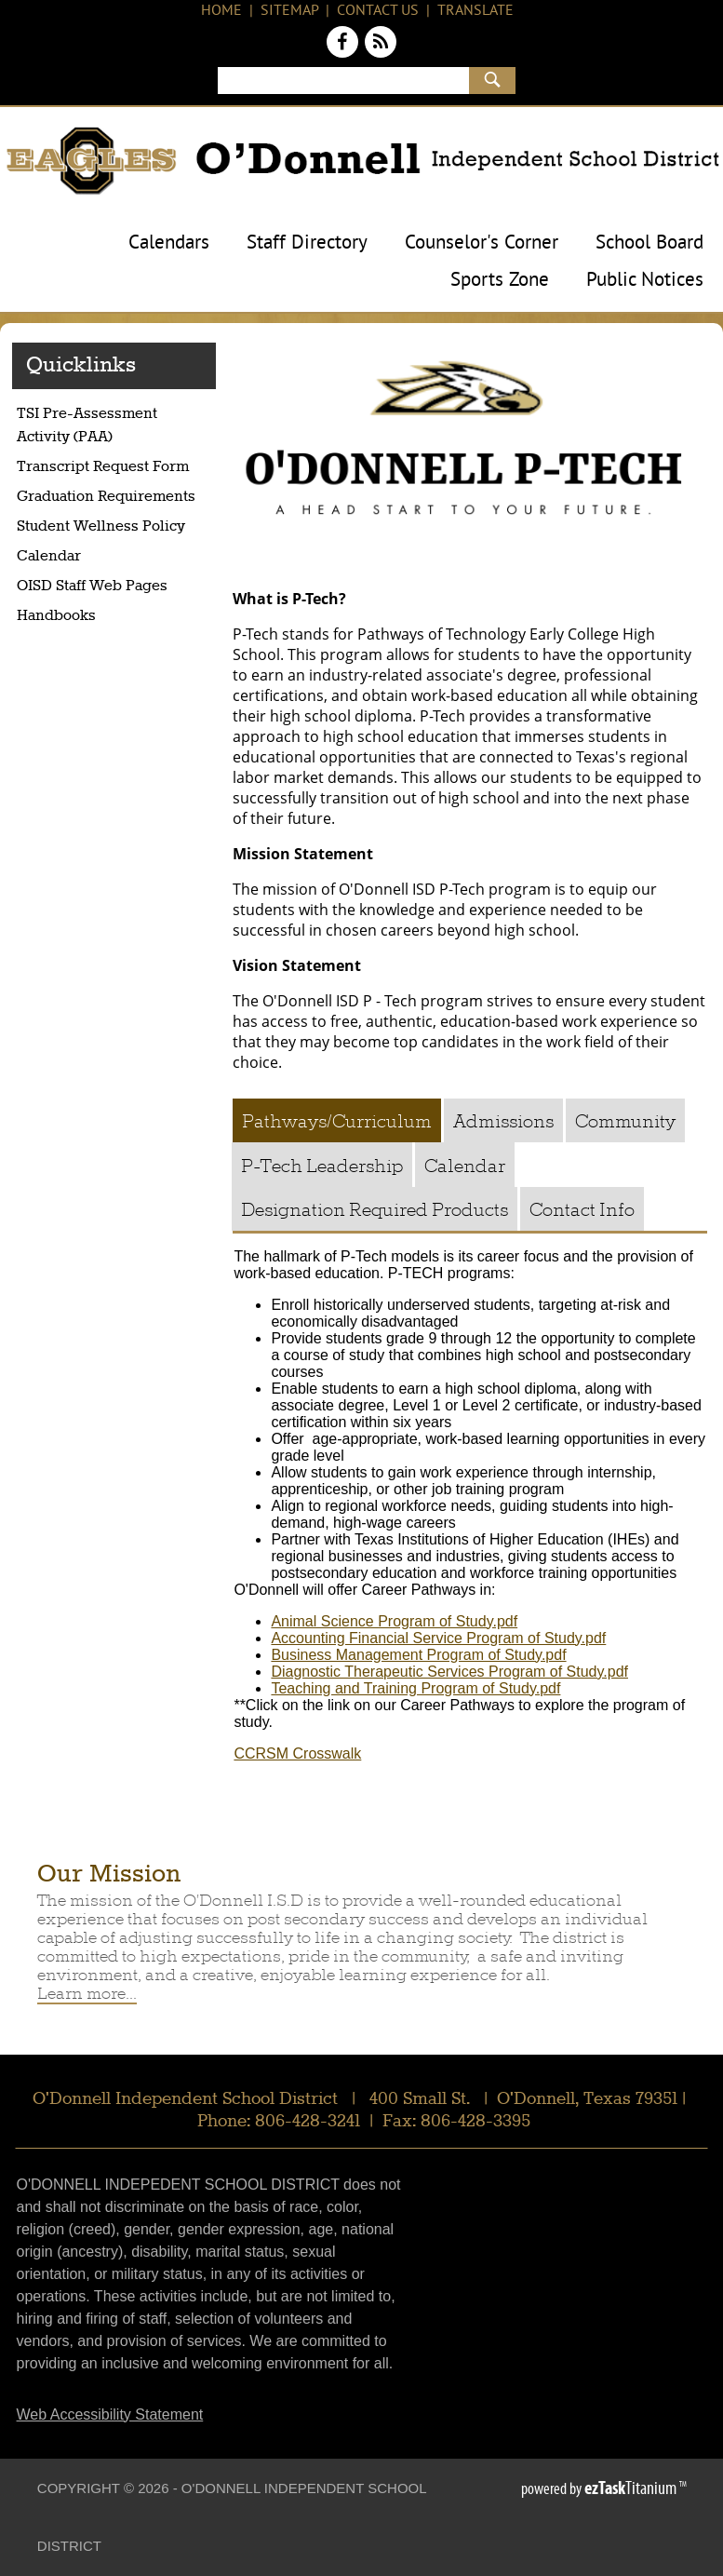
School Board (649, 244)
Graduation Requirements (116, 499)
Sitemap (289, 11)
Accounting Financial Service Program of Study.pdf (438, 1638)
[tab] (337, 1120)
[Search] (343, 80)
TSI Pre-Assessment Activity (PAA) (94, 429)
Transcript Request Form (116, 469)
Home (221, 11)
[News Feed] (381, 46)
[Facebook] (344, 46)
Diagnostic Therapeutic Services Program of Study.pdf (449, 1671)
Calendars (168, 244)
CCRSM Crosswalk (297, 1753)
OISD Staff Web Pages (92, 586)
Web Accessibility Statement (110, 2414)
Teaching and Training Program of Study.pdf (415, 1688)
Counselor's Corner (481, 244)
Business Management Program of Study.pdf (418, 1655)
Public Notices (644, 281)
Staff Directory (307, 244)
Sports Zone (499, 281)
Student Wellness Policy (101, 527)
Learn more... (87, 1993)
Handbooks (56, 616)
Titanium (631, 2487)
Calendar (49, 556)
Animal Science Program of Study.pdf (394, 1621)
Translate (475, 11)
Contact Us (378, 11)
